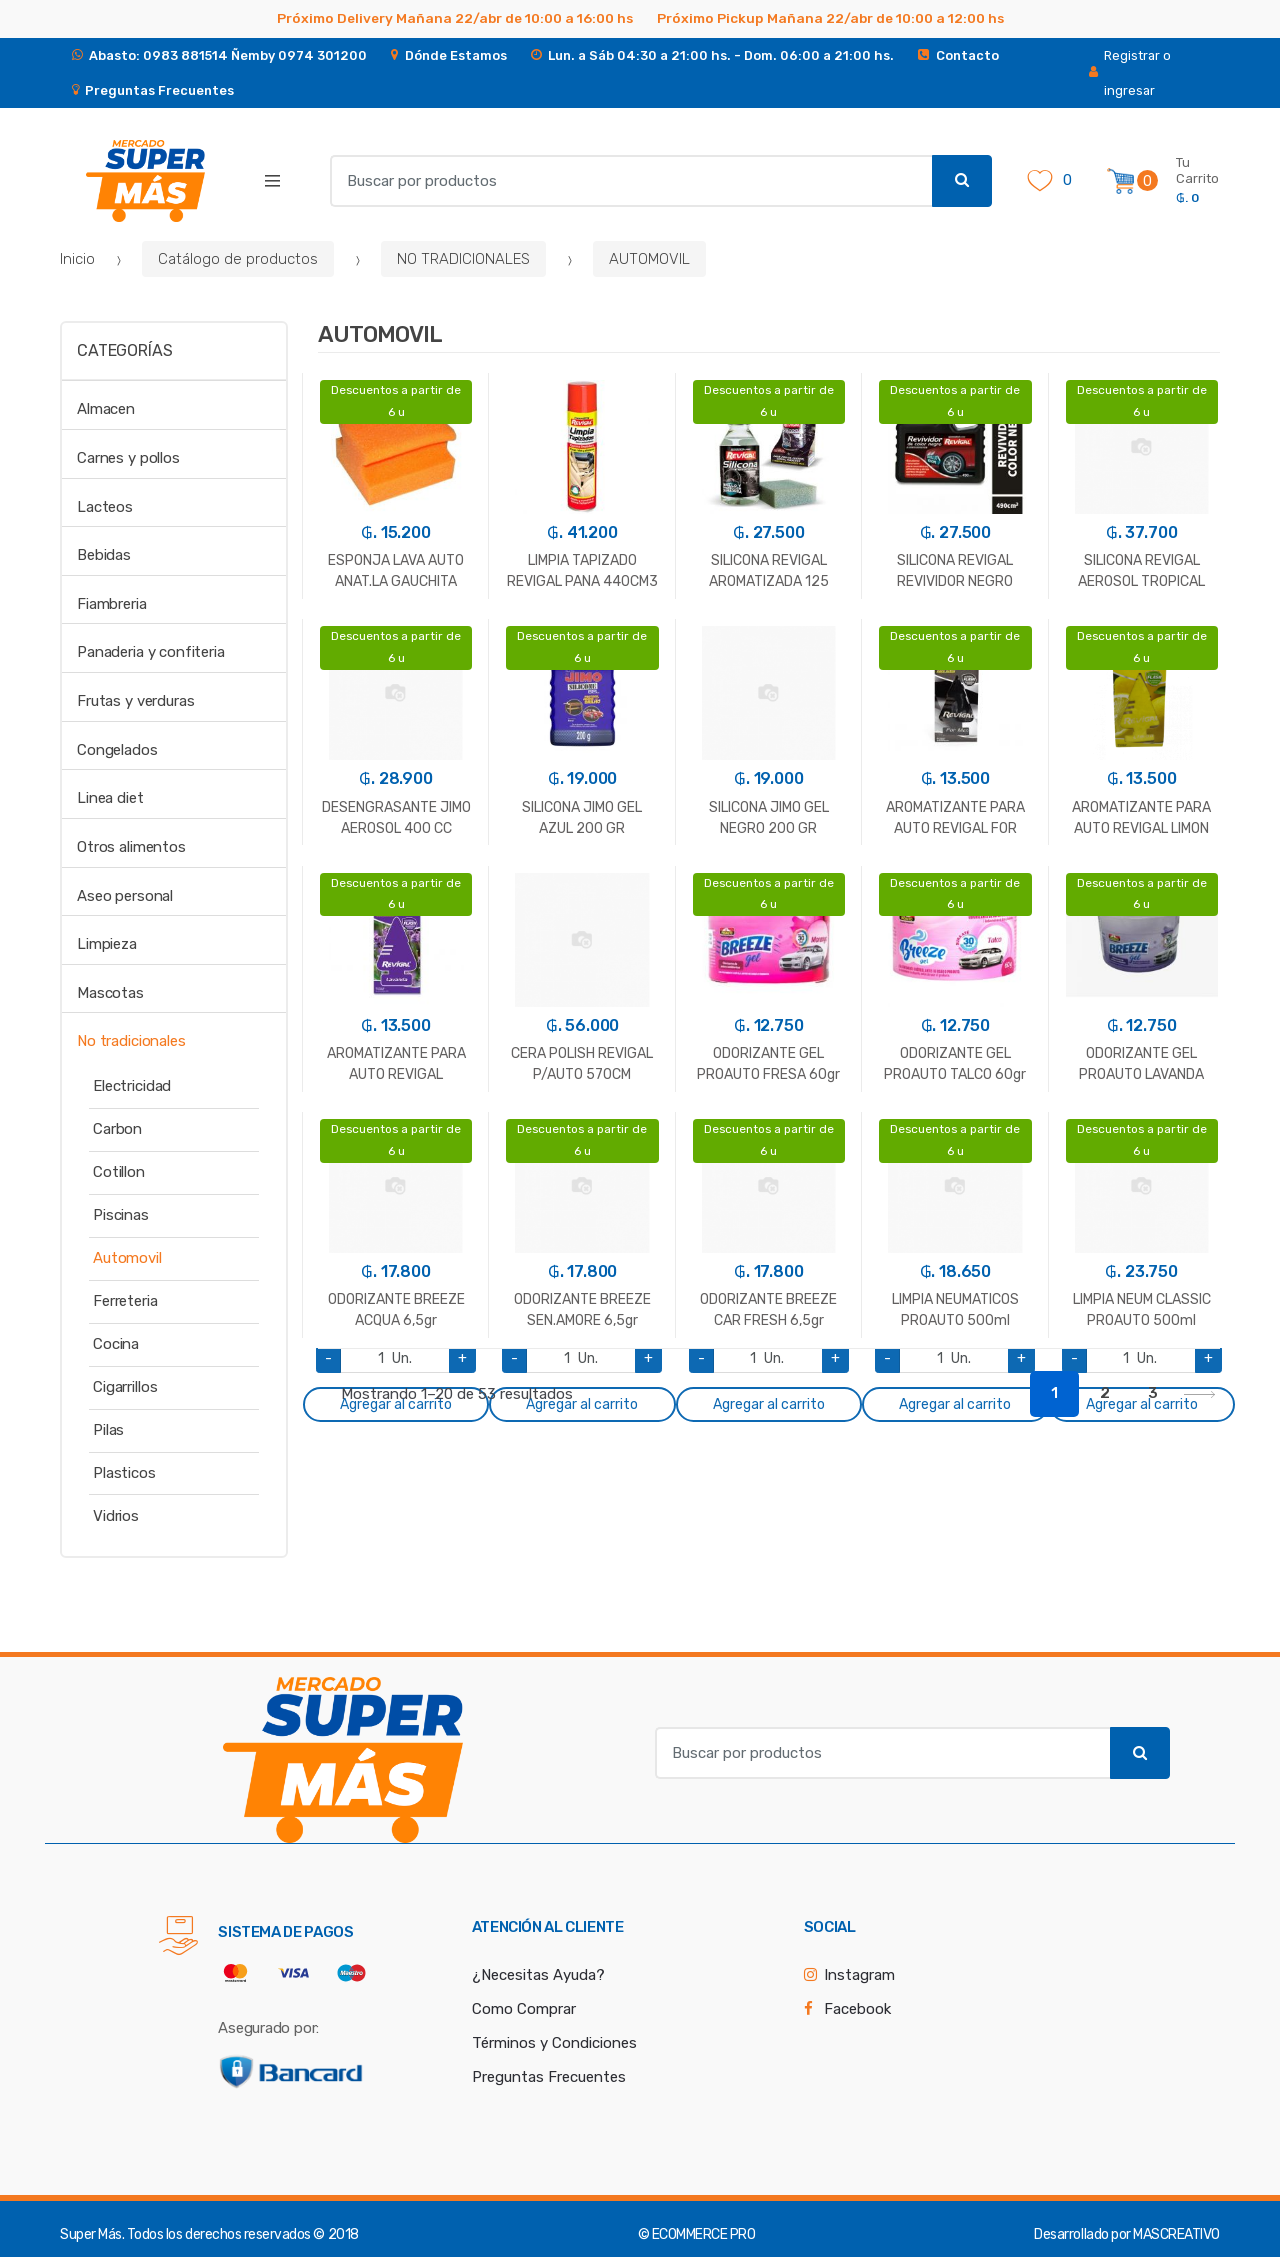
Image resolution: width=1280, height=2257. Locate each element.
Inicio (77, 259)
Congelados (117, 750)
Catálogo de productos (238, 259)
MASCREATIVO (1176, 2234)
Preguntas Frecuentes (549, 2077)
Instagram (859, 1975)
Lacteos (105, 507)
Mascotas (110, 993)
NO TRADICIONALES (463, 259)
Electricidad (132, 1086)
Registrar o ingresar (1130, 73)
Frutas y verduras (135, 701)
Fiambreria (112, 604)
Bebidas (104, 555)
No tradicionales (131, 1041)
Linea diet (110, 798)
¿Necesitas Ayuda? (538, 1975)
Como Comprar (524, 2009)
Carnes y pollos (128, 458)
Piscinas (121, 1215)
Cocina (116, 1344)
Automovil (127, 1258)
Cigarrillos (125, 1387)
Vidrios (116, 1516)
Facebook (857, 2009)
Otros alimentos (131, 847)
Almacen (106, 409)
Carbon (117, 1129)
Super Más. (92, 2234)
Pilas (108, 1430)
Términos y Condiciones (554, 2043)
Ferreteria (125, 1301)
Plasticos (124, 1473)
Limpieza (107, 944)
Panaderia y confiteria (151, 652)
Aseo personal (125, 896)
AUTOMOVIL (649, 259)
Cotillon (119, 1172)
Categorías (124, 350)
